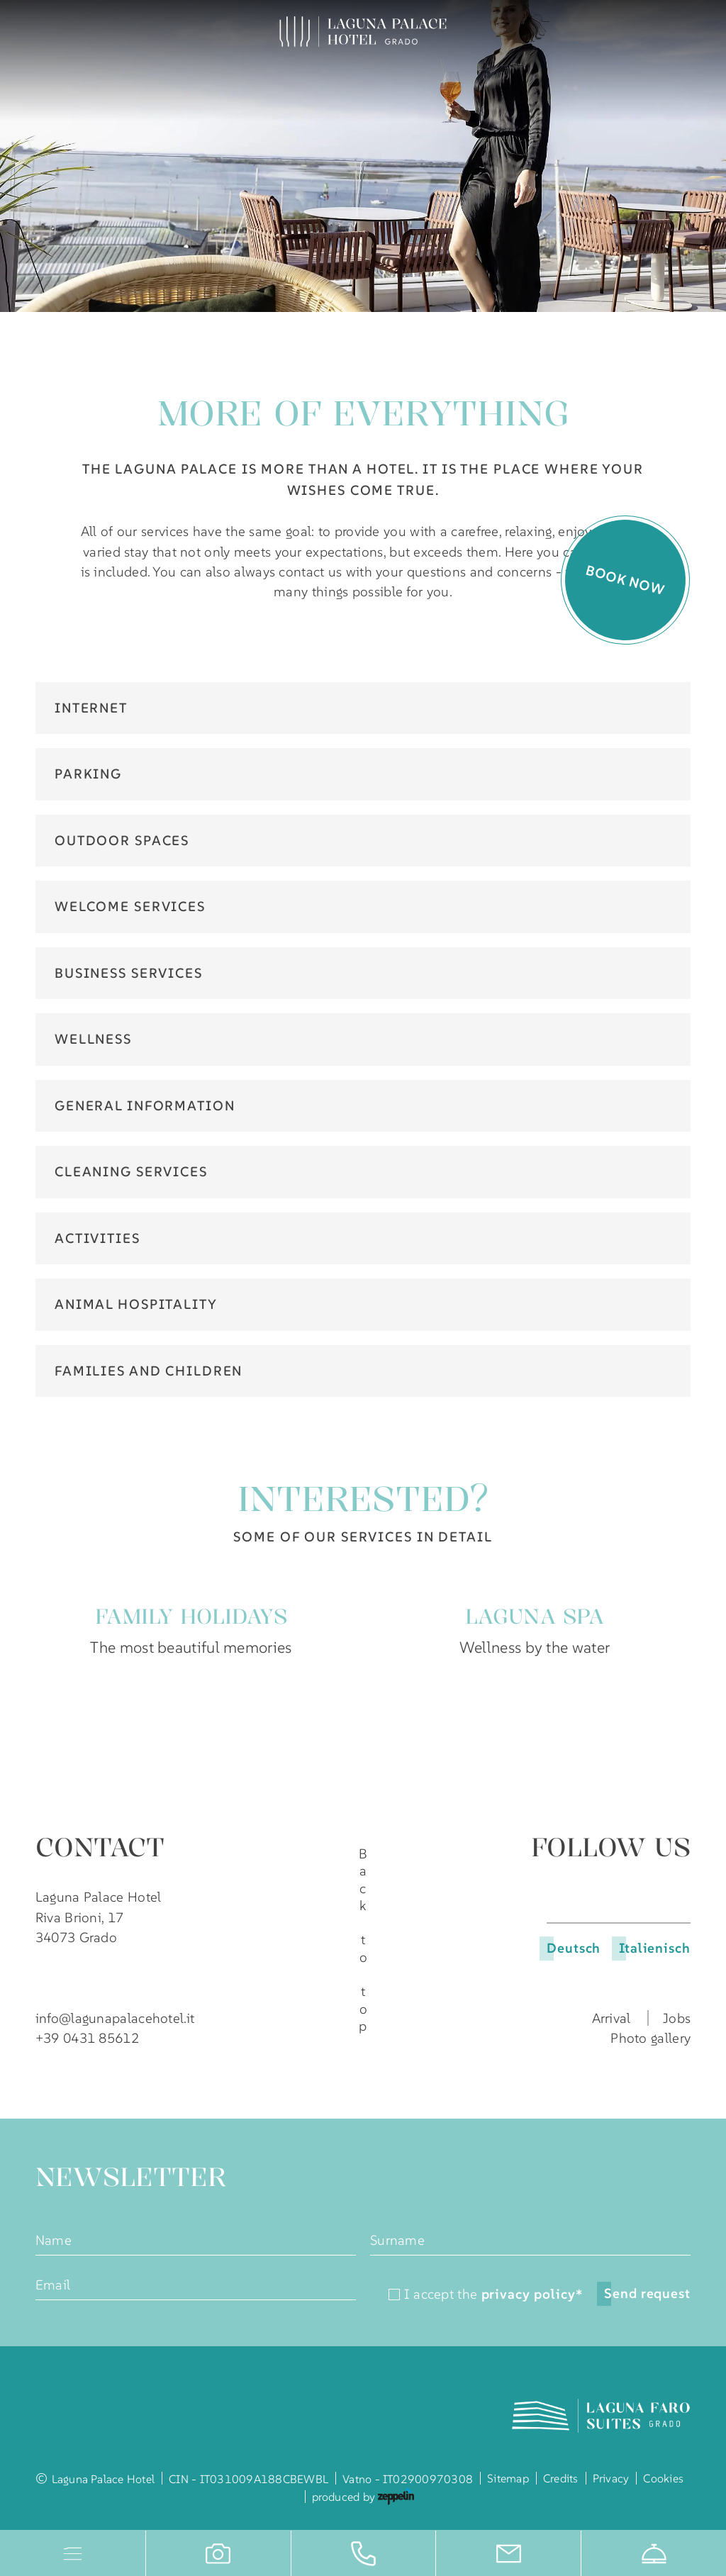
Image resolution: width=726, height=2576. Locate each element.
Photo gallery (650, 2037)
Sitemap (508, 2478)
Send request (647, 2293)
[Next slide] (682, 1698)
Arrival (611, 2017)
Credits (561, 2478)
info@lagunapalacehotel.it (114, 2017)
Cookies (663, 2478)
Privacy (611, 2478)
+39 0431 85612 (87, 2037)
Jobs (677, 2017)
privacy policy (532, 2294)
